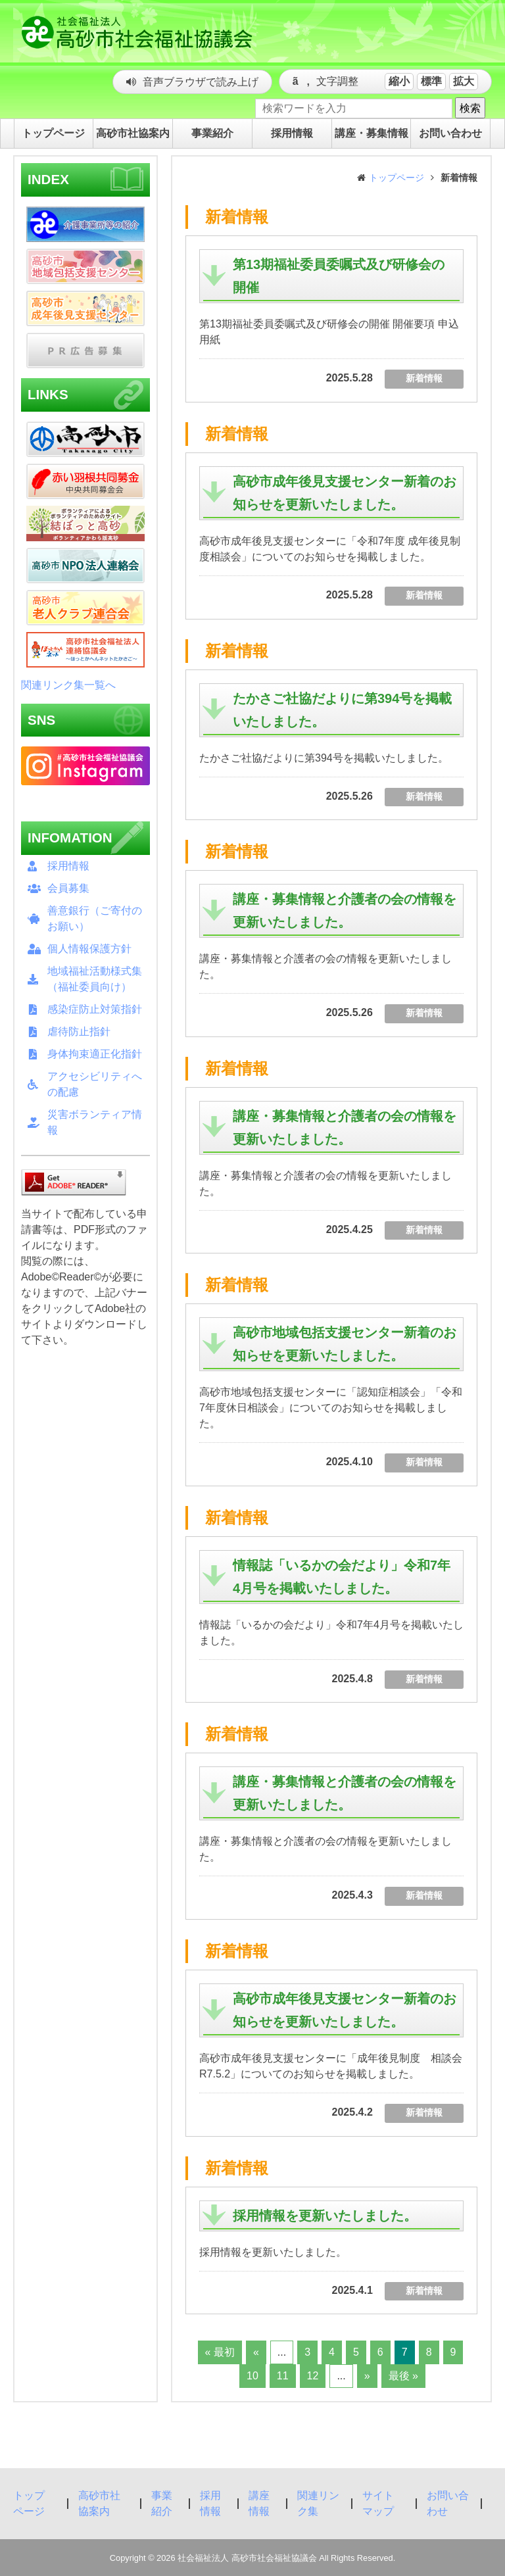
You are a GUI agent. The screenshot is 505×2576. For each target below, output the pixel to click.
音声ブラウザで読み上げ (200, 81)
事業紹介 (161, 2503)
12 (313, 2375)
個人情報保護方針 (89, 948)
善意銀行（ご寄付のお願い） (94, 918)
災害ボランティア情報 (94, 1122)
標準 (431, 81)
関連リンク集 (318, 2503)
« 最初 (220, 2352)
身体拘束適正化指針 (94, 1053)
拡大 (463, 81)
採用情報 (68, 865)
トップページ (396, 177)
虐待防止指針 (78, 1031)
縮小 (399, 81)
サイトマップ (378, 2503)
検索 (470, 108)
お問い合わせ (448, 2503)
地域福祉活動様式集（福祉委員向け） (94, 978)
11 (283, 2375)
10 (252, 2375)
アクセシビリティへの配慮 (94, 1084)
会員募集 (68, 888)
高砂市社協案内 (99, 2503)
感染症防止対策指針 (94, 1009)
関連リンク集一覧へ (68, 685)
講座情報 (259, 2503)
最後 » (403, 2375)
